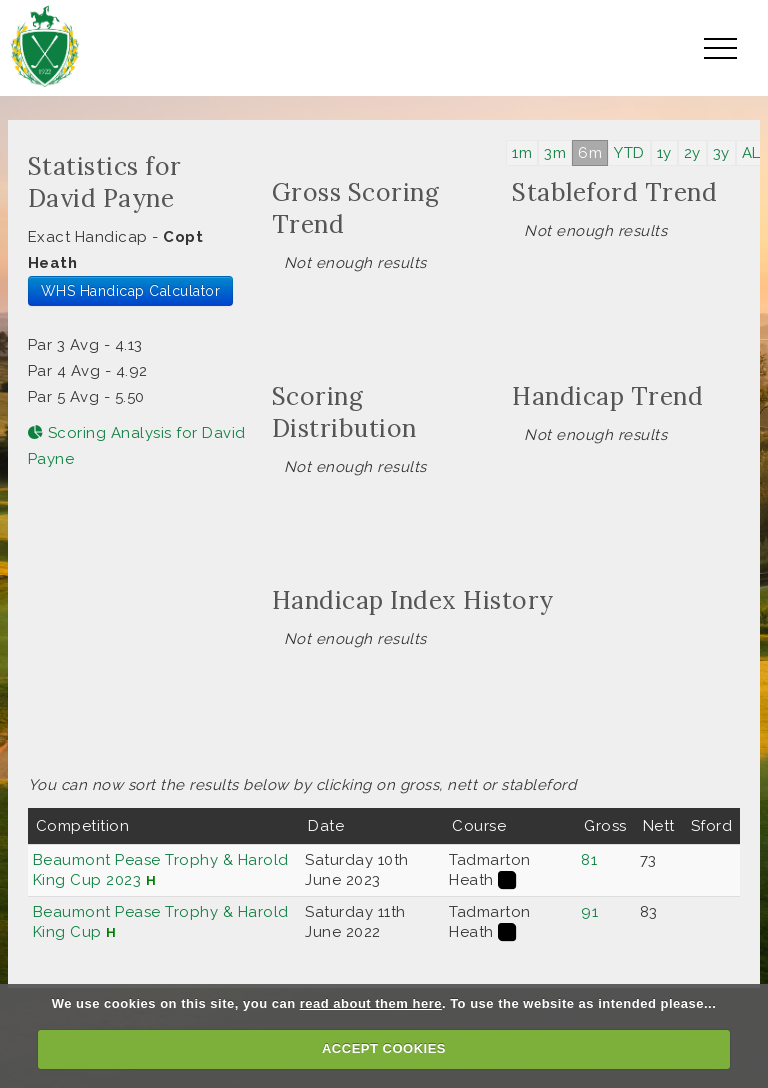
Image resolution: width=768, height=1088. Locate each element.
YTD (629, 153)
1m (522, 153)
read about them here (371, 1003)
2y (692, 153)
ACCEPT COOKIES (384, 1048)
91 (589, 912)
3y (721, 153)
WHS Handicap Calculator (131, 291)
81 (589, 860)
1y (664, 153)
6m (590, 153)
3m (555, 153)
